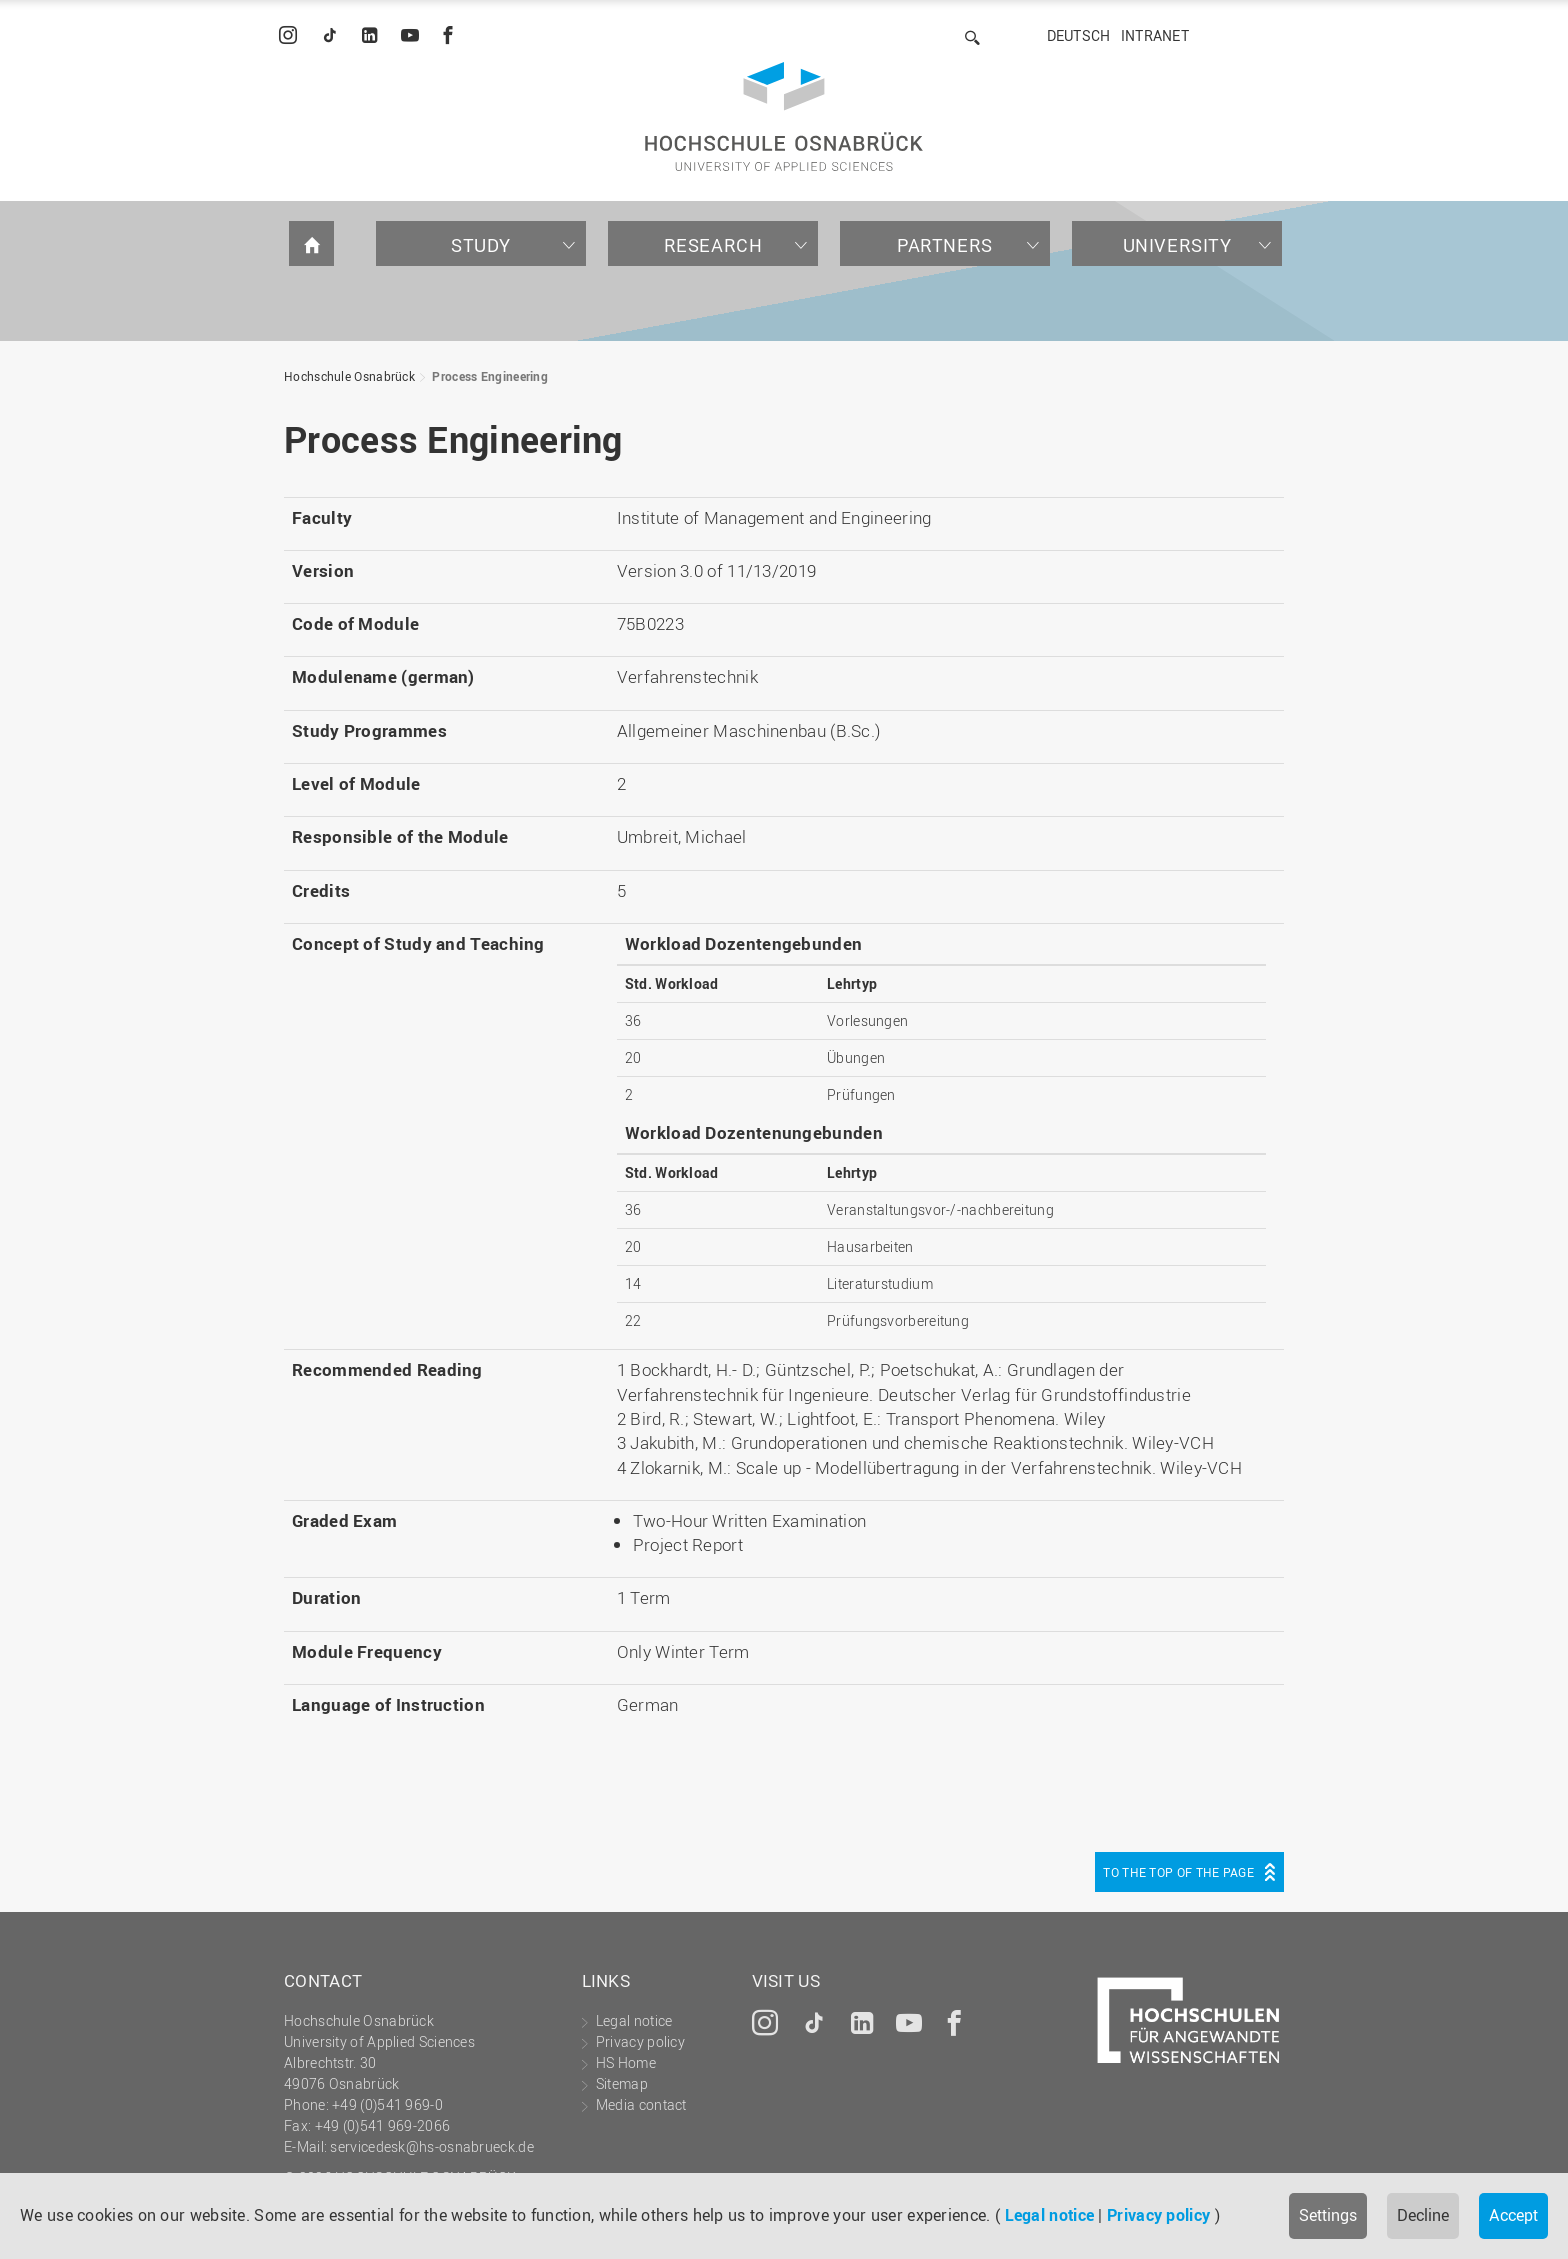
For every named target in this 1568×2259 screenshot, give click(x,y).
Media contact (641, 2104)
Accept (1513, 2215)
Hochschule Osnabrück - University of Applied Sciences (784, 116)
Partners (945, 245)
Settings (1328, 2215)
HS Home (626, 2062)
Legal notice (1050, 2215)
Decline (1423, 2215)
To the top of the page (1178, 1872)
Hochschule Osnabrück (349, 376)
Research (713, 245)
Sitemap (622, 2083)
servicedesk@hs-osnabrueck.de (431, 2146)
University (1177, 245)
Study (481, 245)
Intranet (1155, 35)
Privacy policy (1158, 2215)
